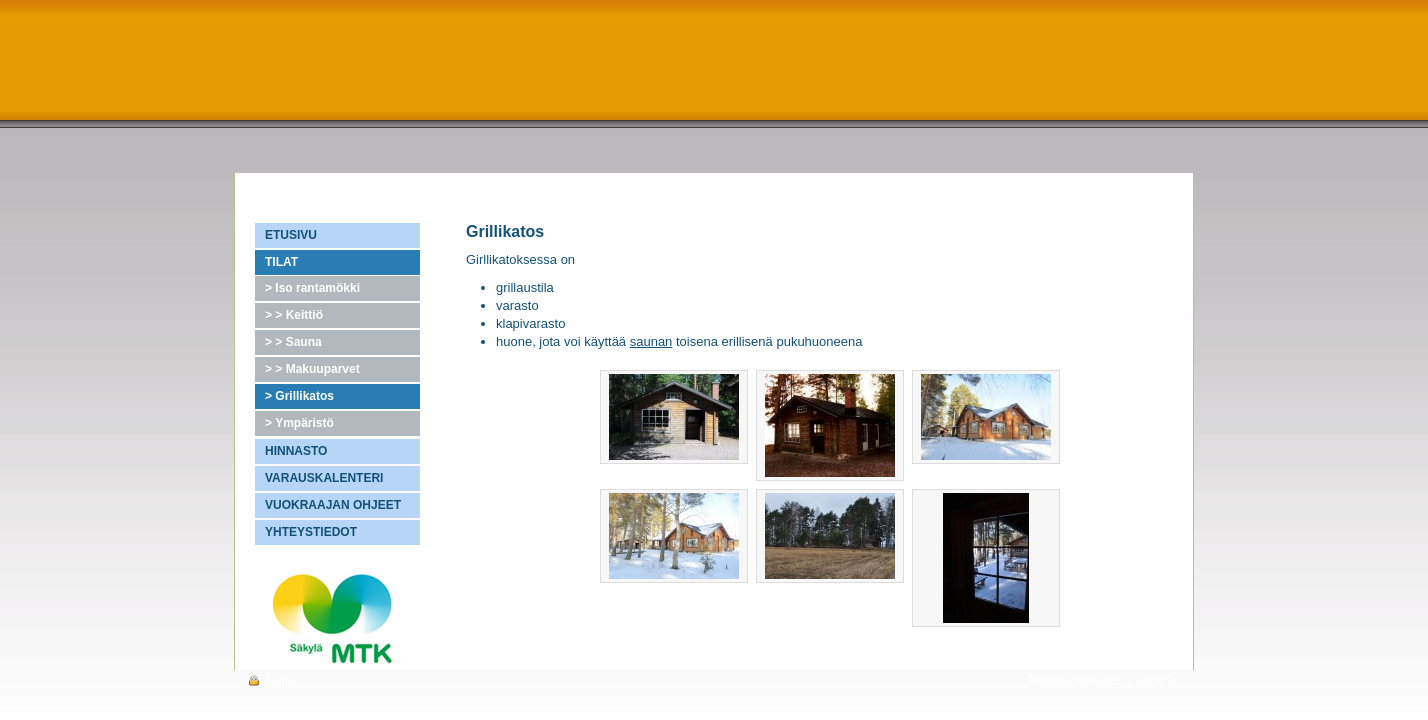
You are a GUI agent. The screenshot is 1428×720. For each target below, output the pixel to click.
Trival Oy (1158, 680)
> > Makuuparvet (312, 369)
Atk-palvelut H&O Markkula (322, 567)
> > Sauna (293, 342)
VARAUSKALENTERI (324, 478)
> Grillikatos (299, 396)
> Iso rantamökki (312, 288)
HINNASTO (296, 451)
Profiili (270, 682)
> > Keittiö (294, 315)
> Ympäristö (299, 423)
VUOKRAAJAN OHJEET (333, 505)
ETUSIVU (291, 235)
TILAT (281, 262)
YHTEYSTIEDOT (311, 532)
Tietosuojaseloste (1072, 680)
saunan (651, 341)
